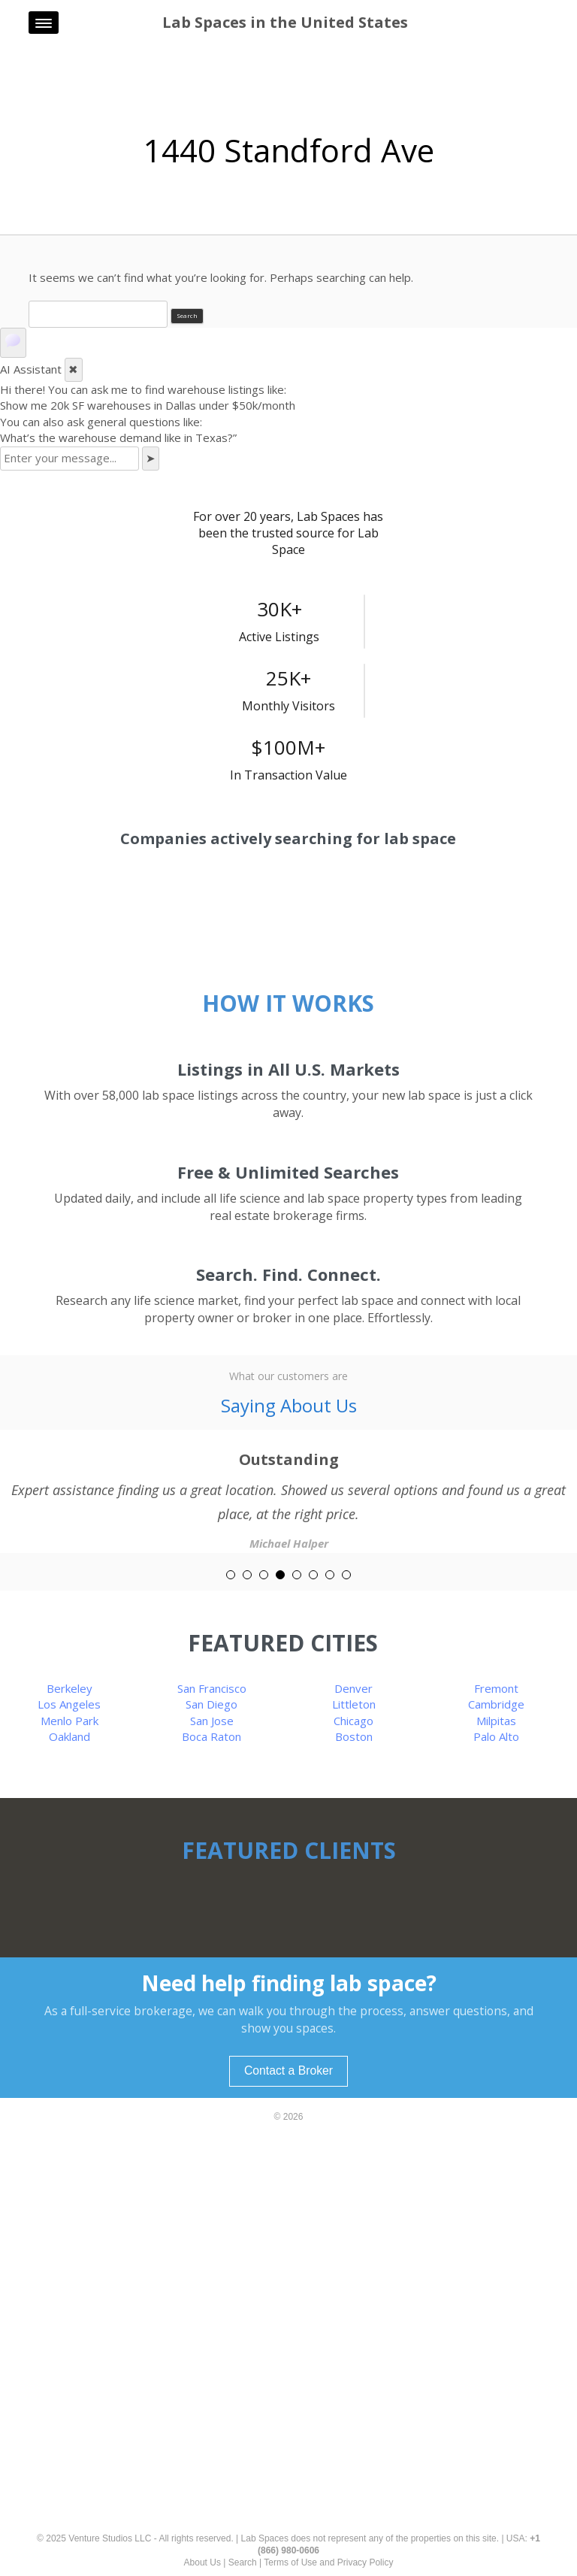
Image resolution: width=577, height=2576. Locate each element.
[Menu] (44, 22)
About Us (202, 2562)
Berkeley (69, 1688)
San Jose (212, 1720)
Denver (353, 1688)
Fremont (496, 1688)
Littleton (354, 1704)
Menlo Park (69, 1720)
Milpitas (496, 1720)
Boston (354, 1736)
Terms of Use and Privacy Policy (328, 2562)
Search (242, 2562)
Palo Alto (496, 1736)
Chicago (353, 1720)
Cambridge (496, 1704)
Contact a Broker (288, 2070)
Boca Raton (211, 1736)
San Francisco (211, 1688)
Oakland (69, 1736)
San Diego (211, 1704)
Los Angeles (69, 1704)
